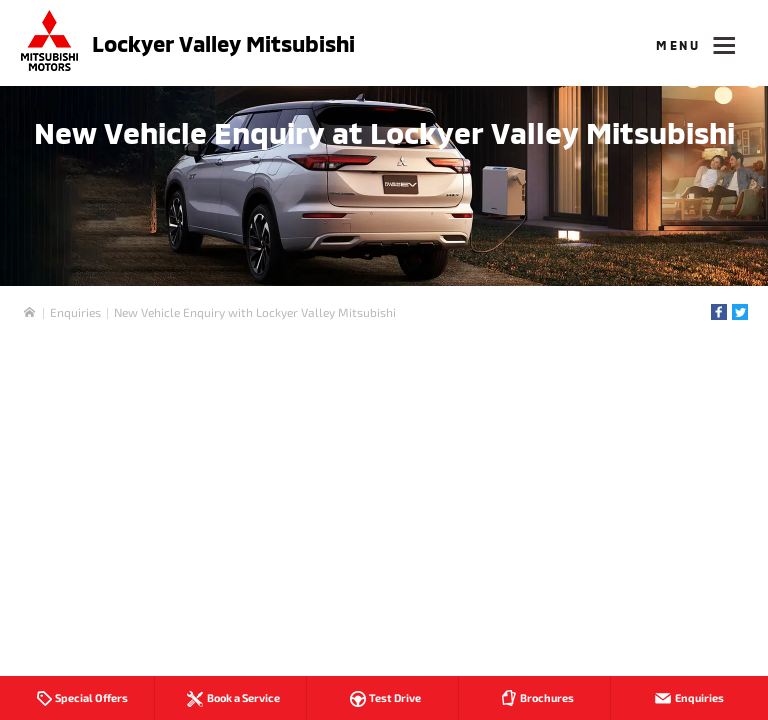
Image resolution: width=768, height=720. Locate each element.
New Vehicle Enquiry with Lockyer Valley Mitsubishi (255, 312)
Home (29, 312)
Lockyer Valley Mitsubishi (223, 43)
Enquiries (75, 312)
